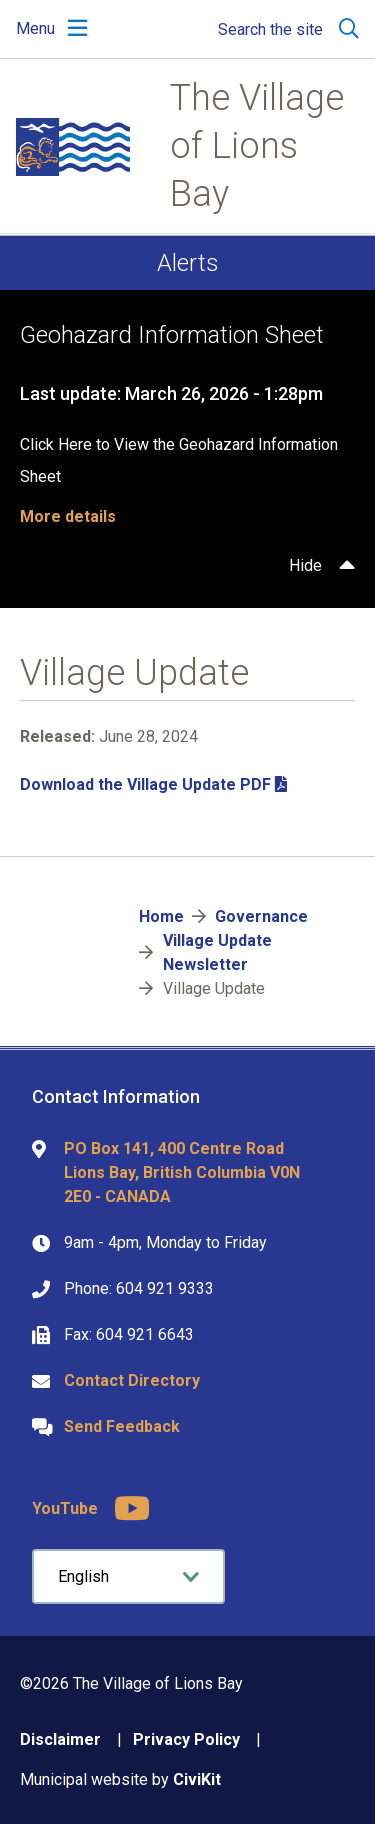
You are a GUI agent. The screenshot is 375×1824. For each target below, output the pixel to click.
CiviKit (197, 1779)
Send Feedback (122, 1426)
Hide (305, 565)
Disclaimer (60, 1739)
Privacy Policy (186, 1739)
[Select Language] (128, 1576)
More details (68, 516)
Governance (261, 916)
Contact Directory (132, 1380)
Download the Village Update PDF (145, 784)
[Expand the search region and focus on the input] (284, 29)
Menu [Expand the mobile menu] (35, 28)
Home (161, 916)
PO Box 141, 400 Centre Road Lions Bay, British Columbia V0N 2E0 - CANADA (182, 1172)
